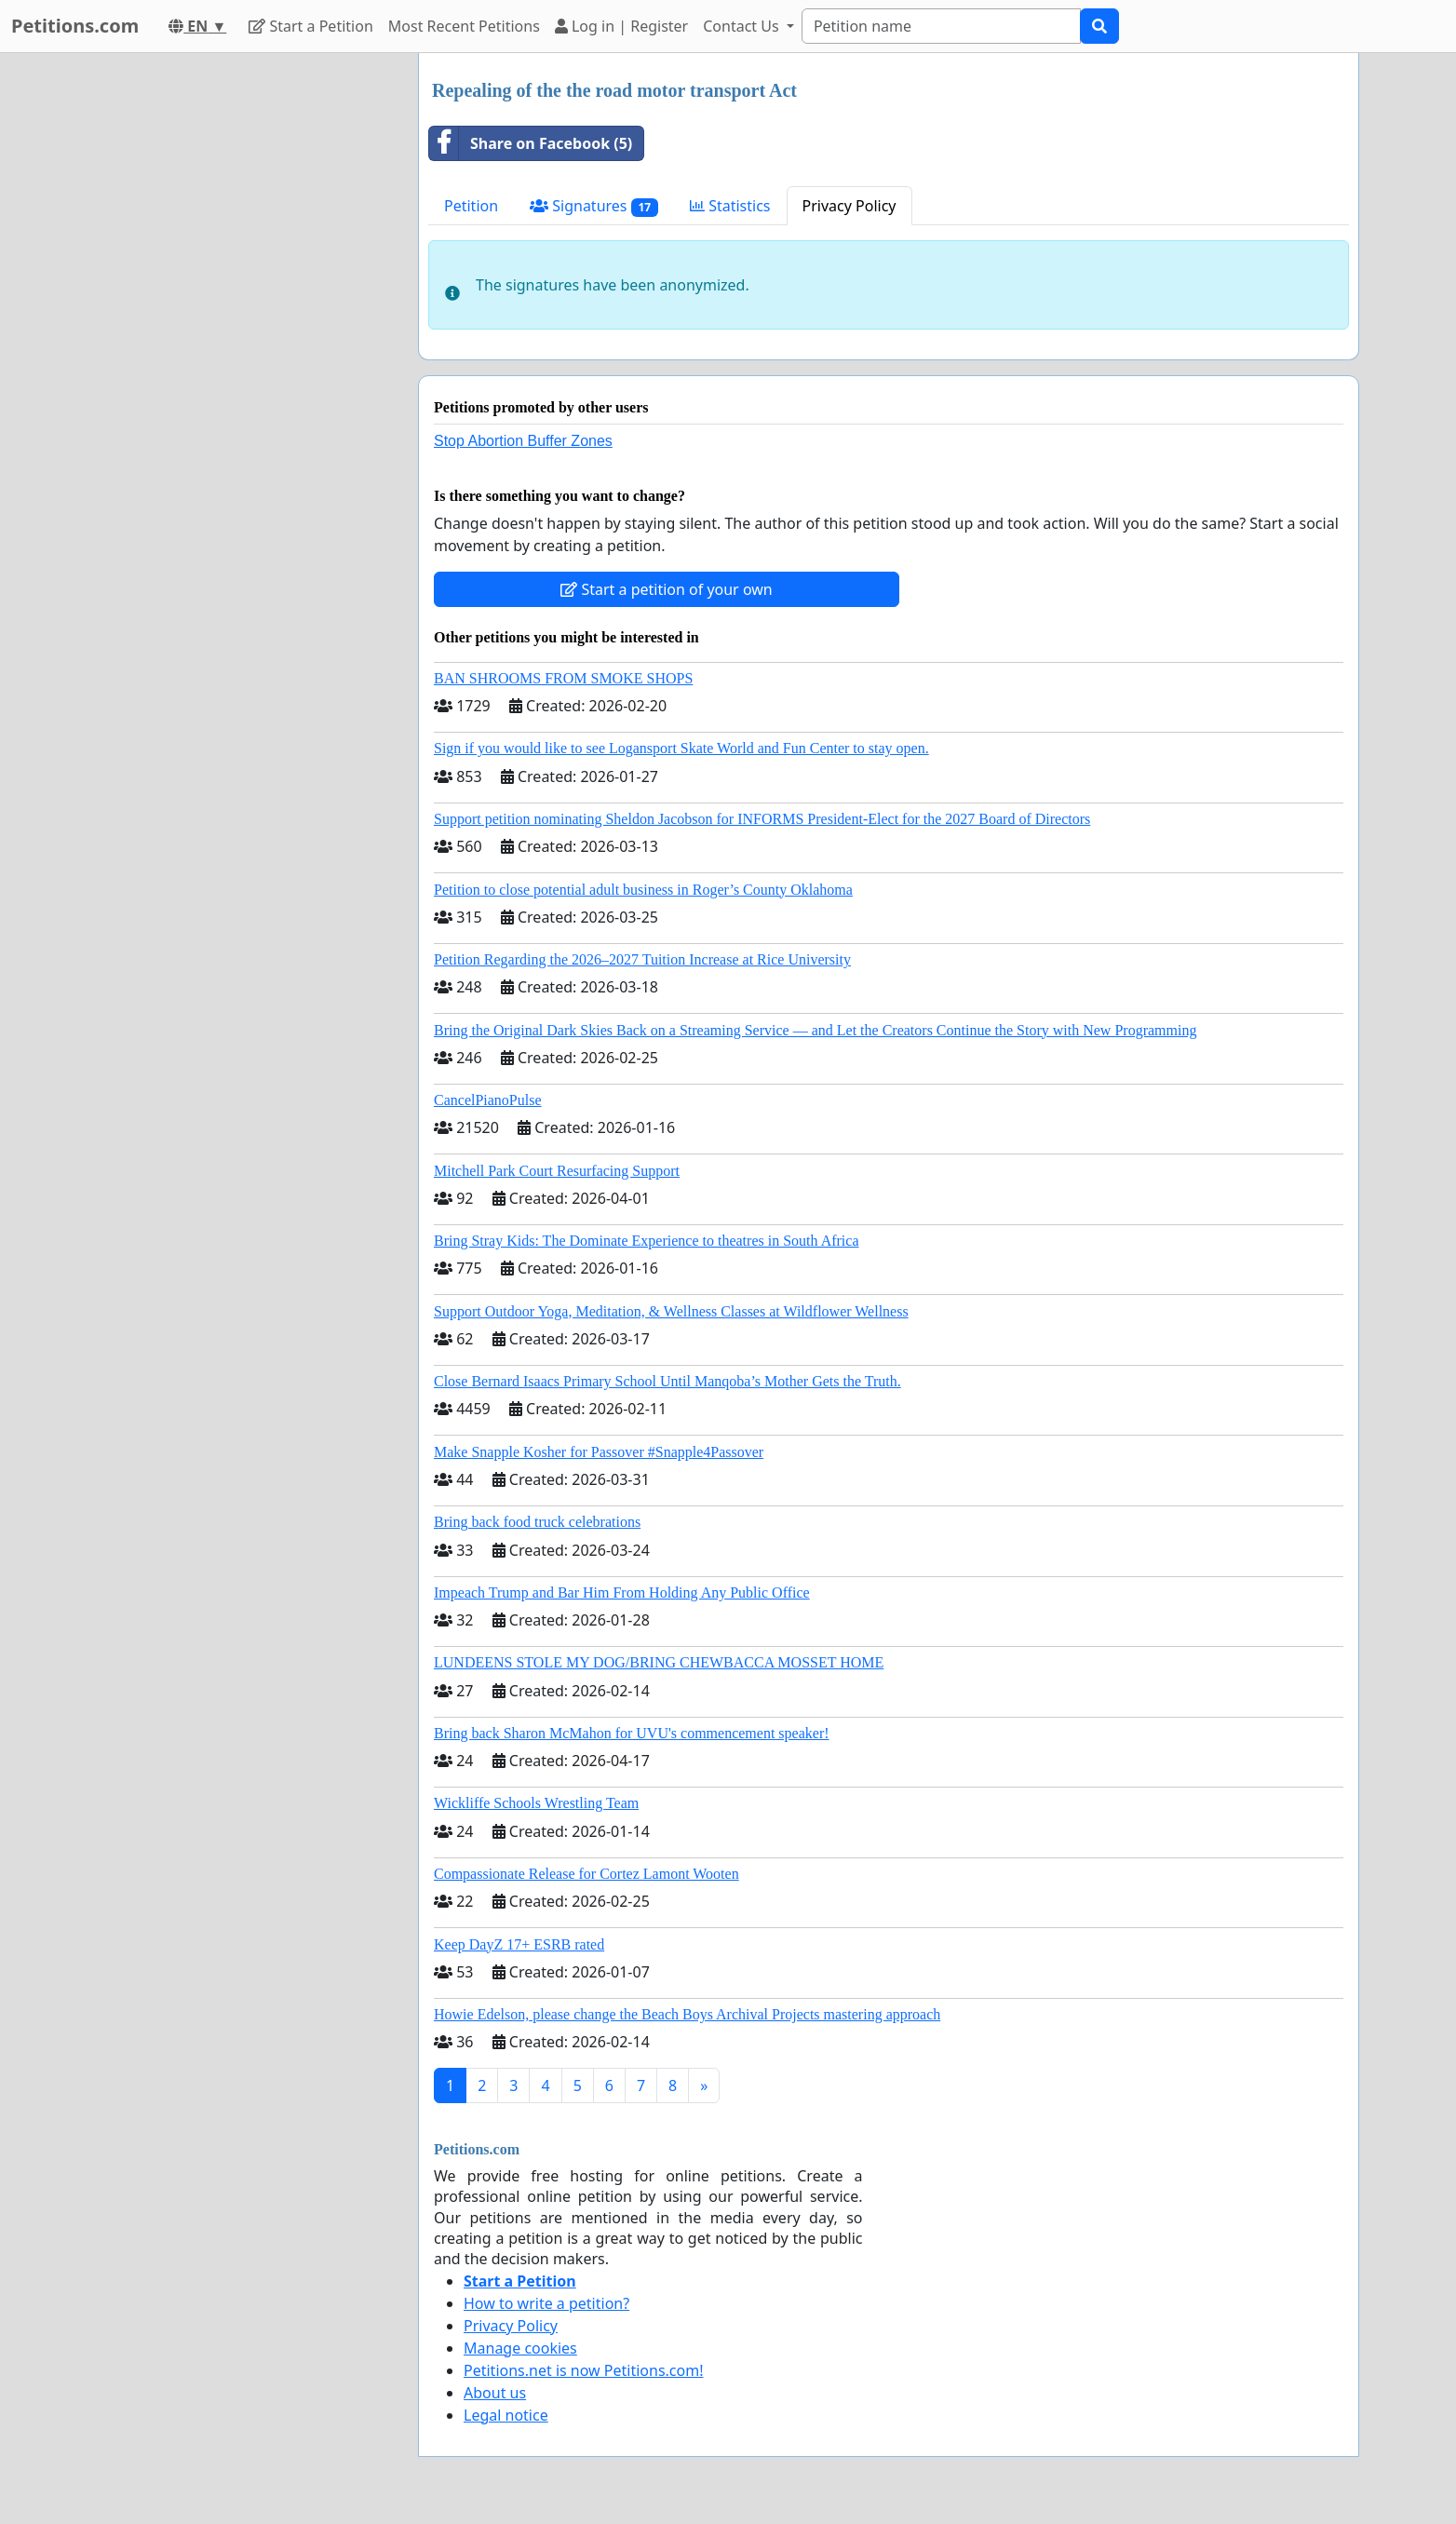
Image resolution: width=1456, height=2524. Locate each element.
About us (495, 2392)
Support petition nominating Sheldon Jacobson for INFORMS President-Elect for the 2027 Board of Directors (762, 819)
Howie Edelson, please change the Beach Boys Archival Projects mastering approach (687, 2014)
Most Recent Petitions (464, 26)
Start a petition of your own (666, 589)
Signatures (594, 206)
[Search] (941, 26)
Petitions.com (75, 25)
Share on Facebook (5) (530, 143)
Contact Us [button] (743, 26)
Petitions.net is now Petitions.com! (583, 2370)
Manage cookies (520, 2348)
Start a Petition (310, 26)
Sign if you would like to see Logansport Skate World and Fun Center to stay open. (681, 748)
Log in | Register (621, 26)
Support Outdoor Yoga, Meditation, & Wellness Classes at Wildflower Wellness (671, 1311)
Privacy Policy (849, 206)
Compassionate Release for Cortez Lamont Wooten (586, 1874)
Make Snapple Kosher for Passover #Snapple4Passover (598, 1452)
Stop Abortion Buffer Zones (523, 441)
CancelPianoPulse (488, 1100)
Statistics (730, 206)
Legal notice (506, 2415)
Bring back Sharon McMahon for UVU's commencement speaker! (631, 1733)
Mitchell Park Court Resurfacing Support (557, 1171)
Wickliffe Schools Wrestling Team (536, 1803)
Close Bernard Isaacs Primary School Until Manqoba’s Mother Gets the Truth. (667, 1381)
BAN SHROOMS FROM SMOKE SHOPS (563, 678)
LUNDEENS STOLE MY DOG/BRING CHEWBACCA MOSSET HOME (658, 1662)
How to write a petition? (546, 2303)
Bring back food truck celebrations (537, 1522)
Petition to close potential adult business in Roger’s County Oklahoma (643, 890)
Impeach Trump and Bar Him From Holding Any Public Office (622, 1592)
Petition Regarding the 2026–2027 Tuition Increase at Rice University (642, 959)
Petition (471, 206)
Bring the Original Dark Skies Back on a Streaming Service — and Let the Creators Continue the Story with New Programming (815, 1030)
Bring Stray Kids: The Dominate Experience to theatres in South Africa (646, 1241)
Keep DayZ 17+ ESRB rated (519, 1944)
